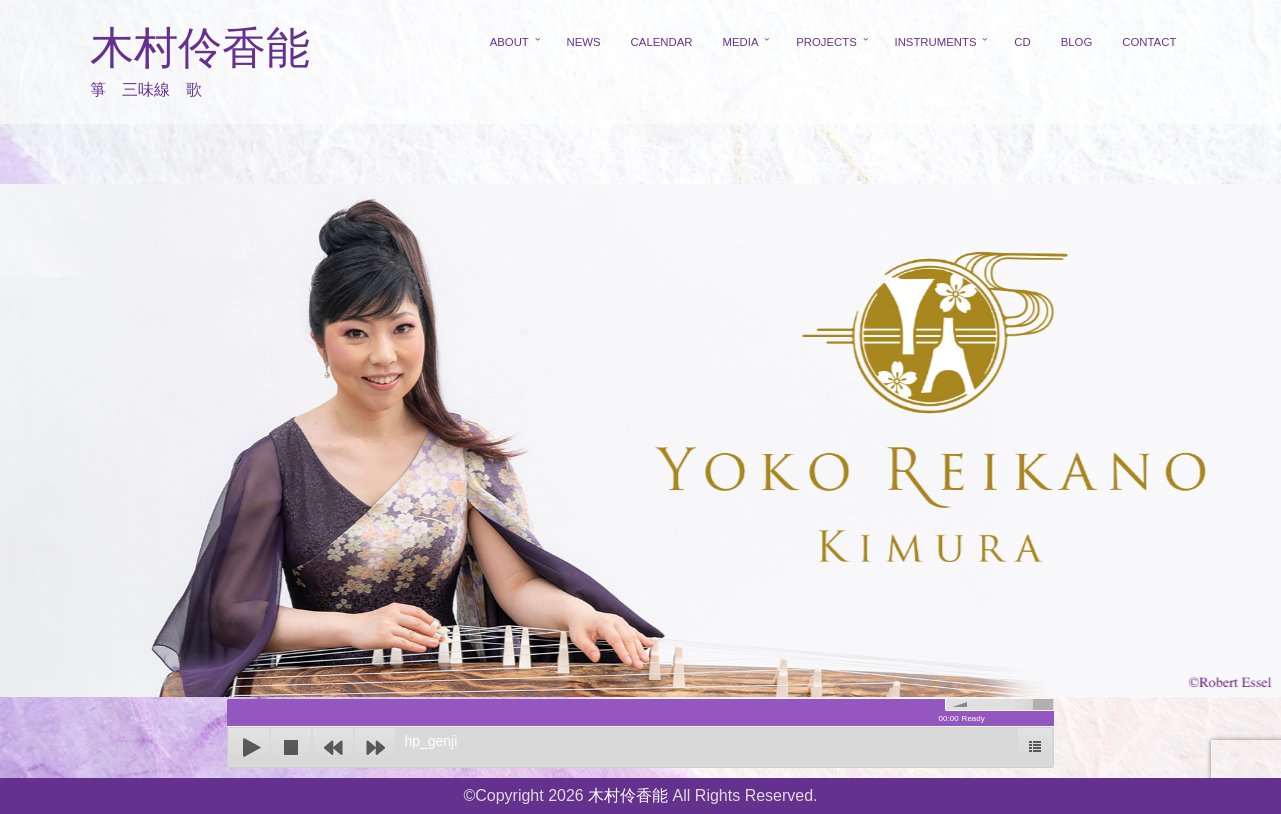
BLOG (1077, 42)
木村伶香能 (200, 48)
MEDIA (740, 42)
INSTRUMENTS (936, 42)
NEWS (584, 42)
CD (1022, 42)
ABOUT (509, 42)
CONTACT (1149, 42)
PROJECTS (826, 42)
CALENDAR (662, 42)
